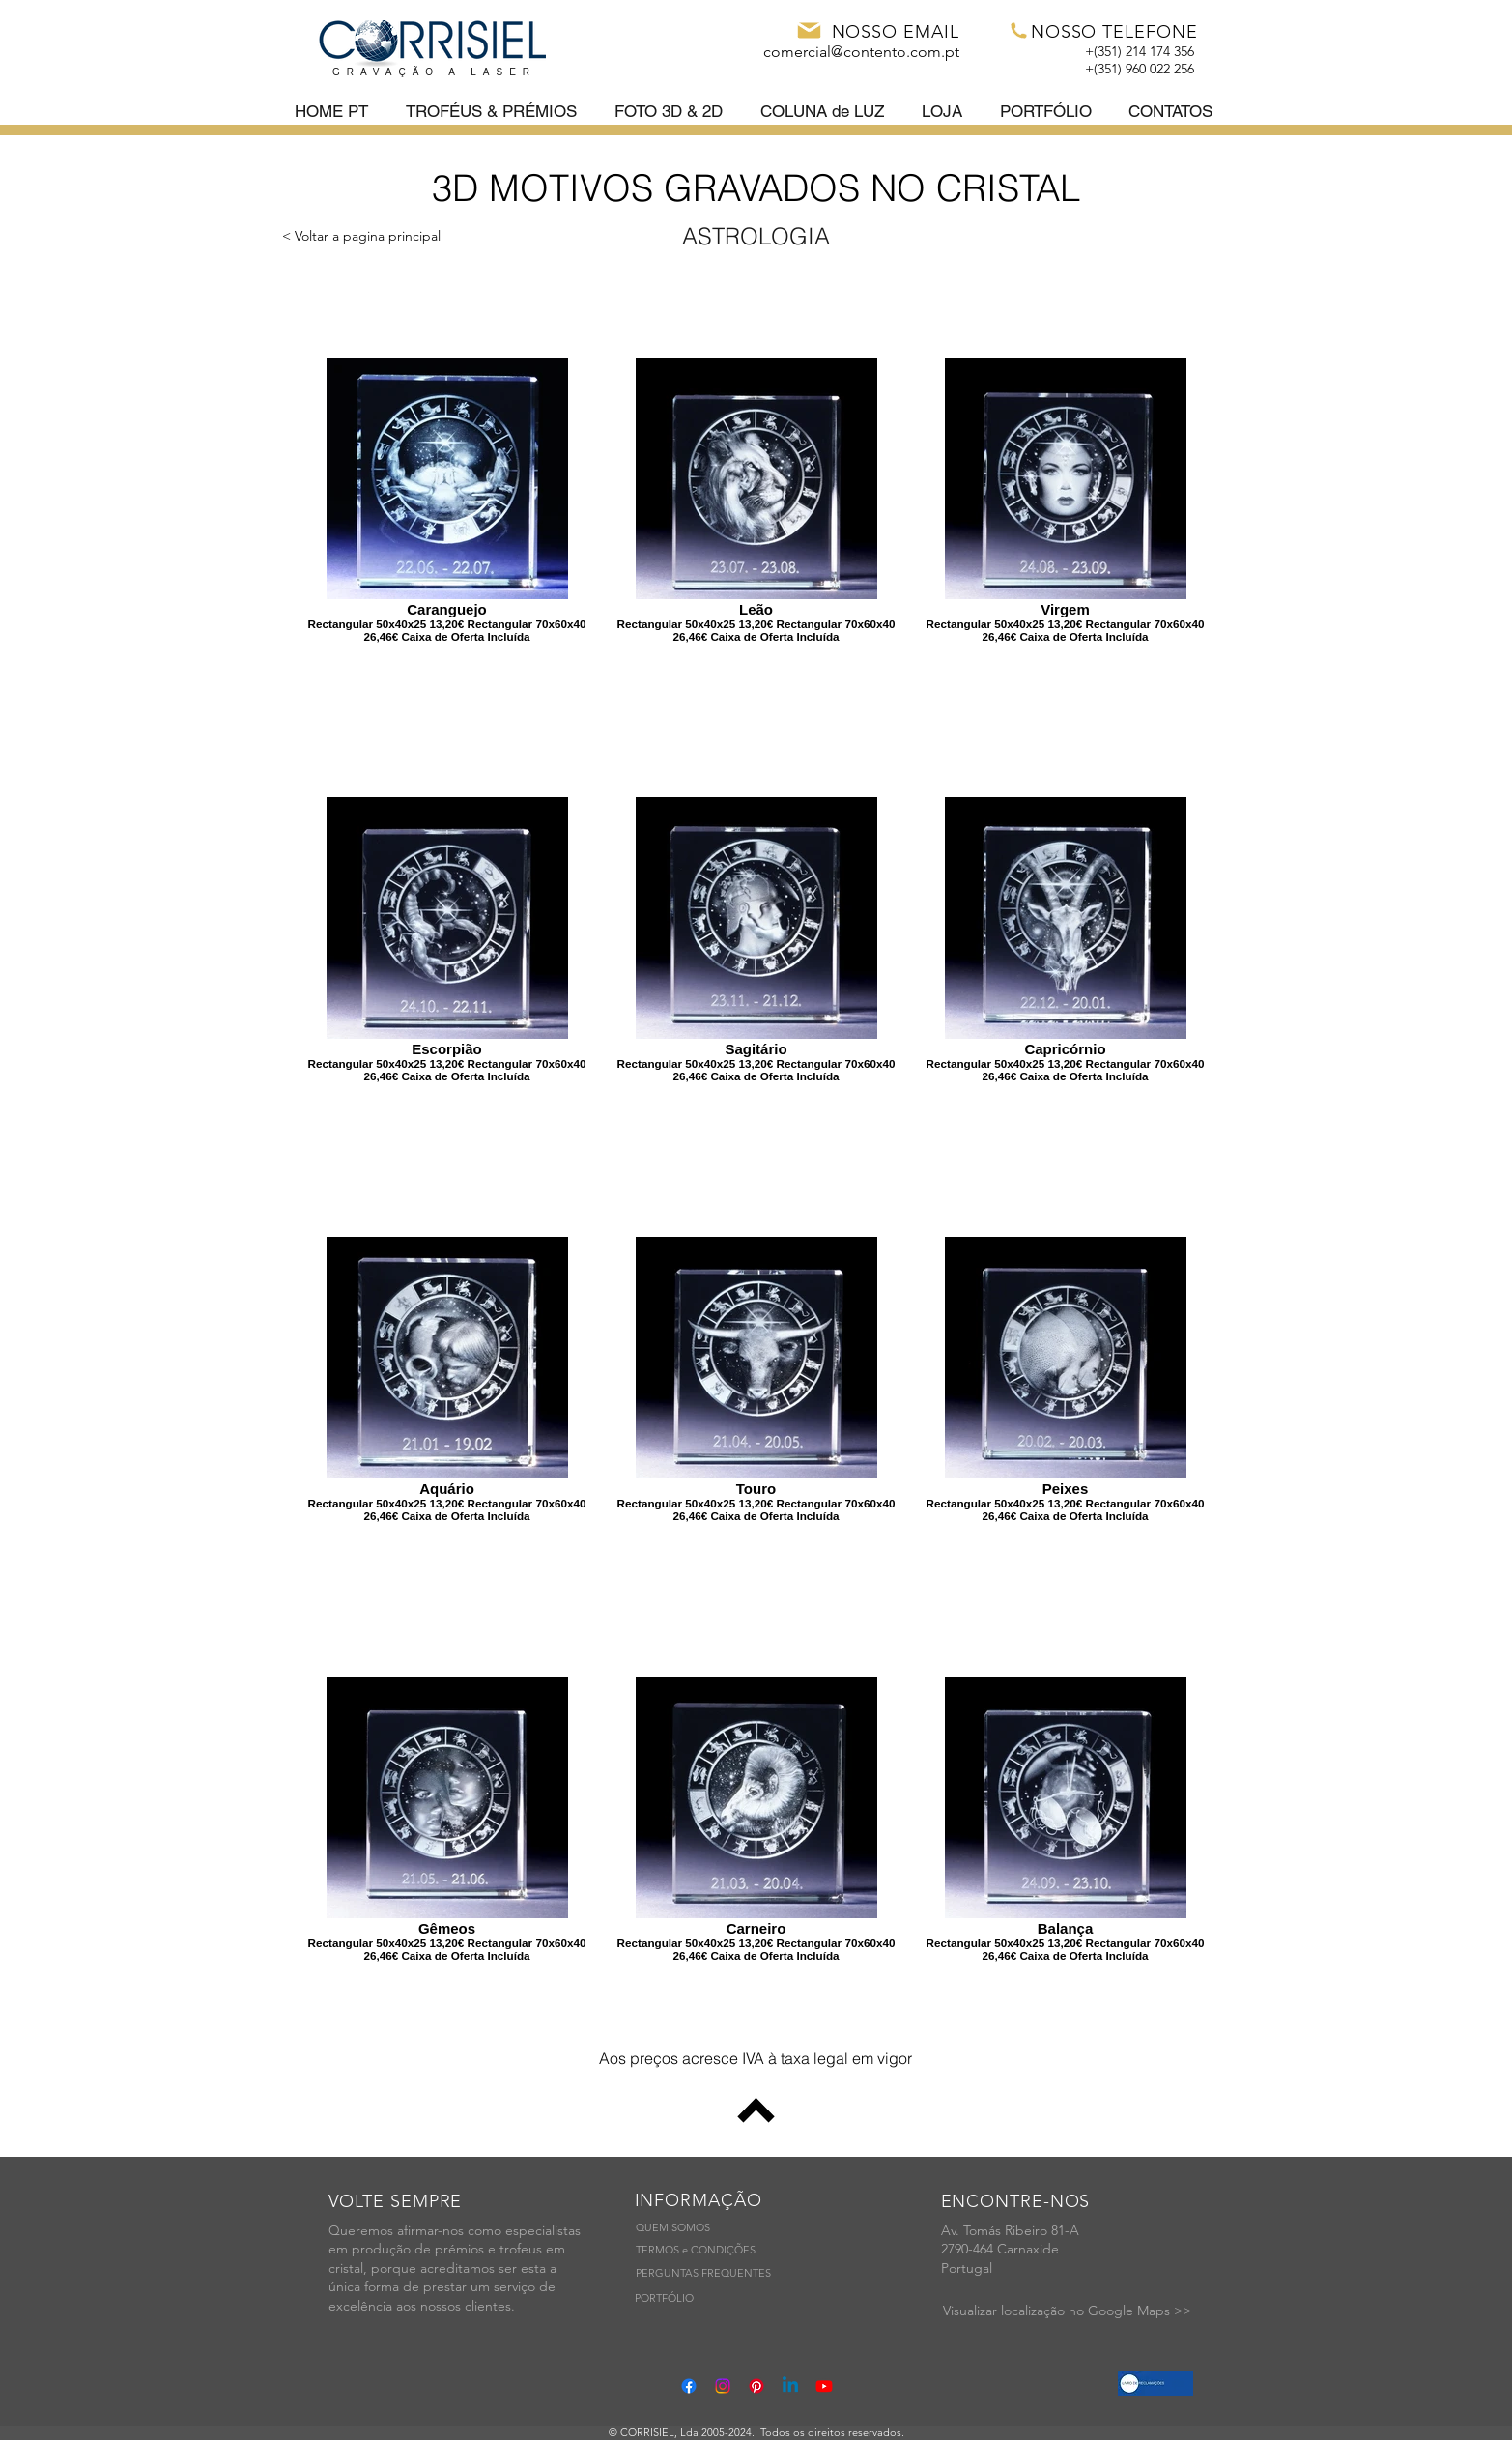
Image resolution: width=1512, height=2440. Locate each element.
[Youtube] (824, 2386)
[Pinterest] (756, 2386)
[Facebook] (689, 2386)
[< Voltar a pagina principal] (361, 236)
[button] (495, 112)
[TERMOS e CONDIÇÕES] (695, 2251)
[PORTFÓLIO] (664, 2299)
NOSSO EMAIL (895, 32)
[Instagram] (722, 2386)
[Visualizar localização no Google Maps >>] (1067, 2311)
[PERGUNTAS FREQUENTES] (703, 2274)
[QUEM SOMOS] (673, 2229)
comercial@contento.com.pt (861, 52)
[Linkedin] (790, 2386)
